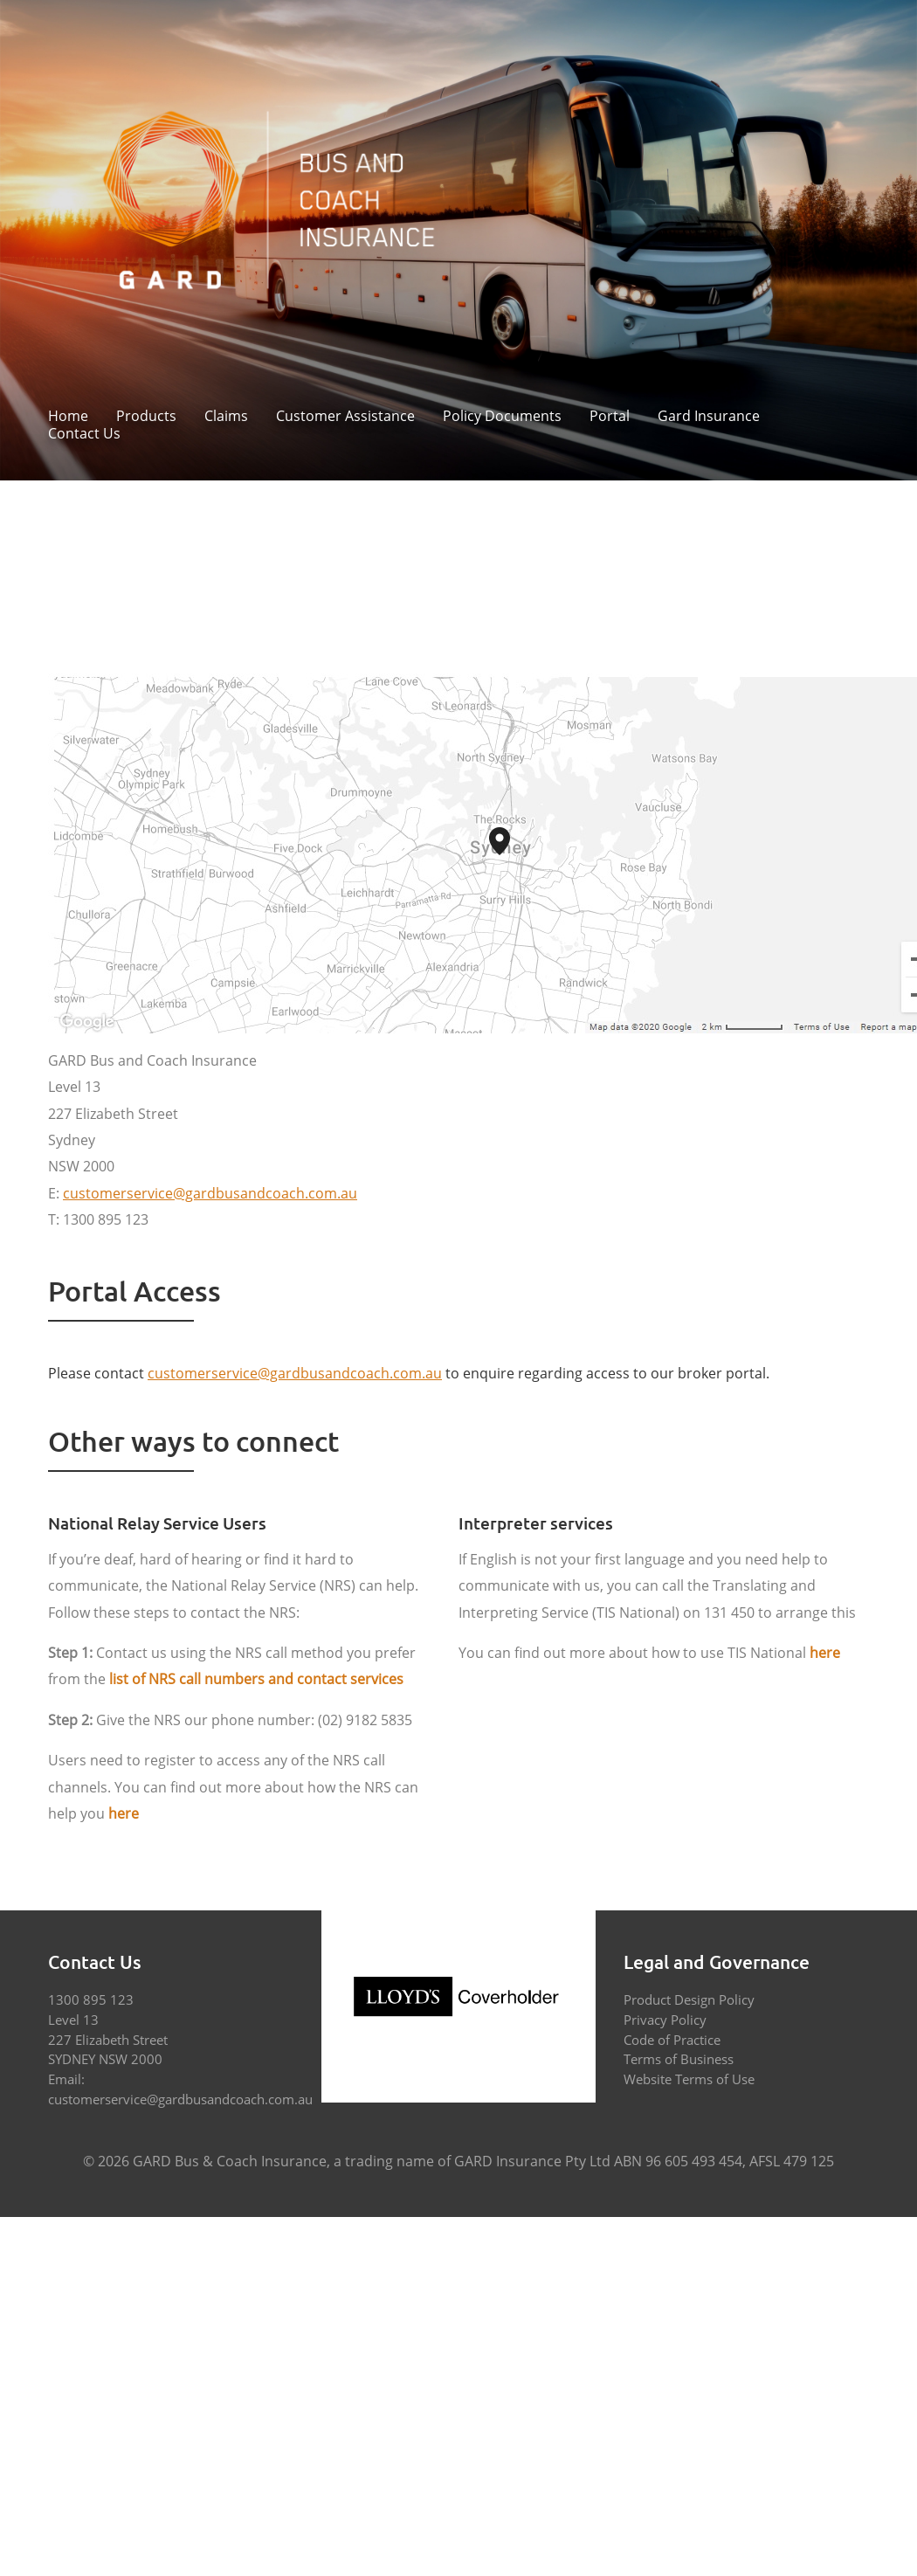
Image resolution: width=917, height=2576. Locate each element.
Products (146, 416)
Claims (226, 416)
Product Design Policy (689, 1999)
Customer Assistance (345, 416)
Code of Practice (672, 2039)
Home (68, 416)
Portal (610, 416)
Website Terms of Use (689, 2079)
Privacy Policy (665, 2019)
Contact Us (84, 434)
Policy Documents (502, 416)
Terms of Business (679, 2059)
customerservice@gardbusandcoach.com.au (180, 2099)
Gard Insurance (709, 416)
